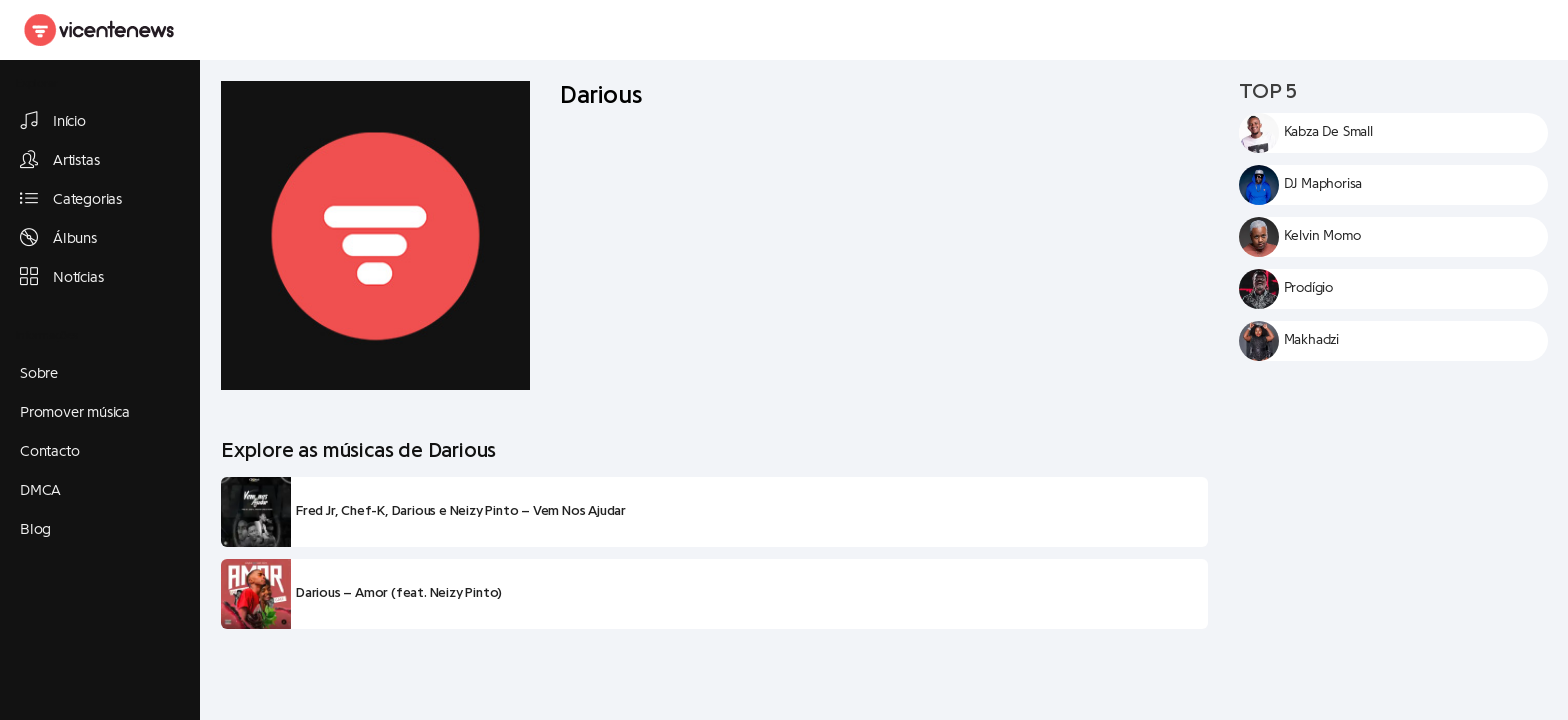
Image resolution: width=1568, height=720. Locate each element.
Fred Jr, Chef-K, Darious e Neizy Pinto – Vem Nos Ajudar (461, 511)
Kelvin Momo (1322, 236)
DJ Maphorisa (1323, 184)
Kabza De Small (1328, 132)
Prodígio (1308, 288)
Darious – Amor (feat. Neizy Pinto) (399, 593)
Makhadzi (1311, 340)
